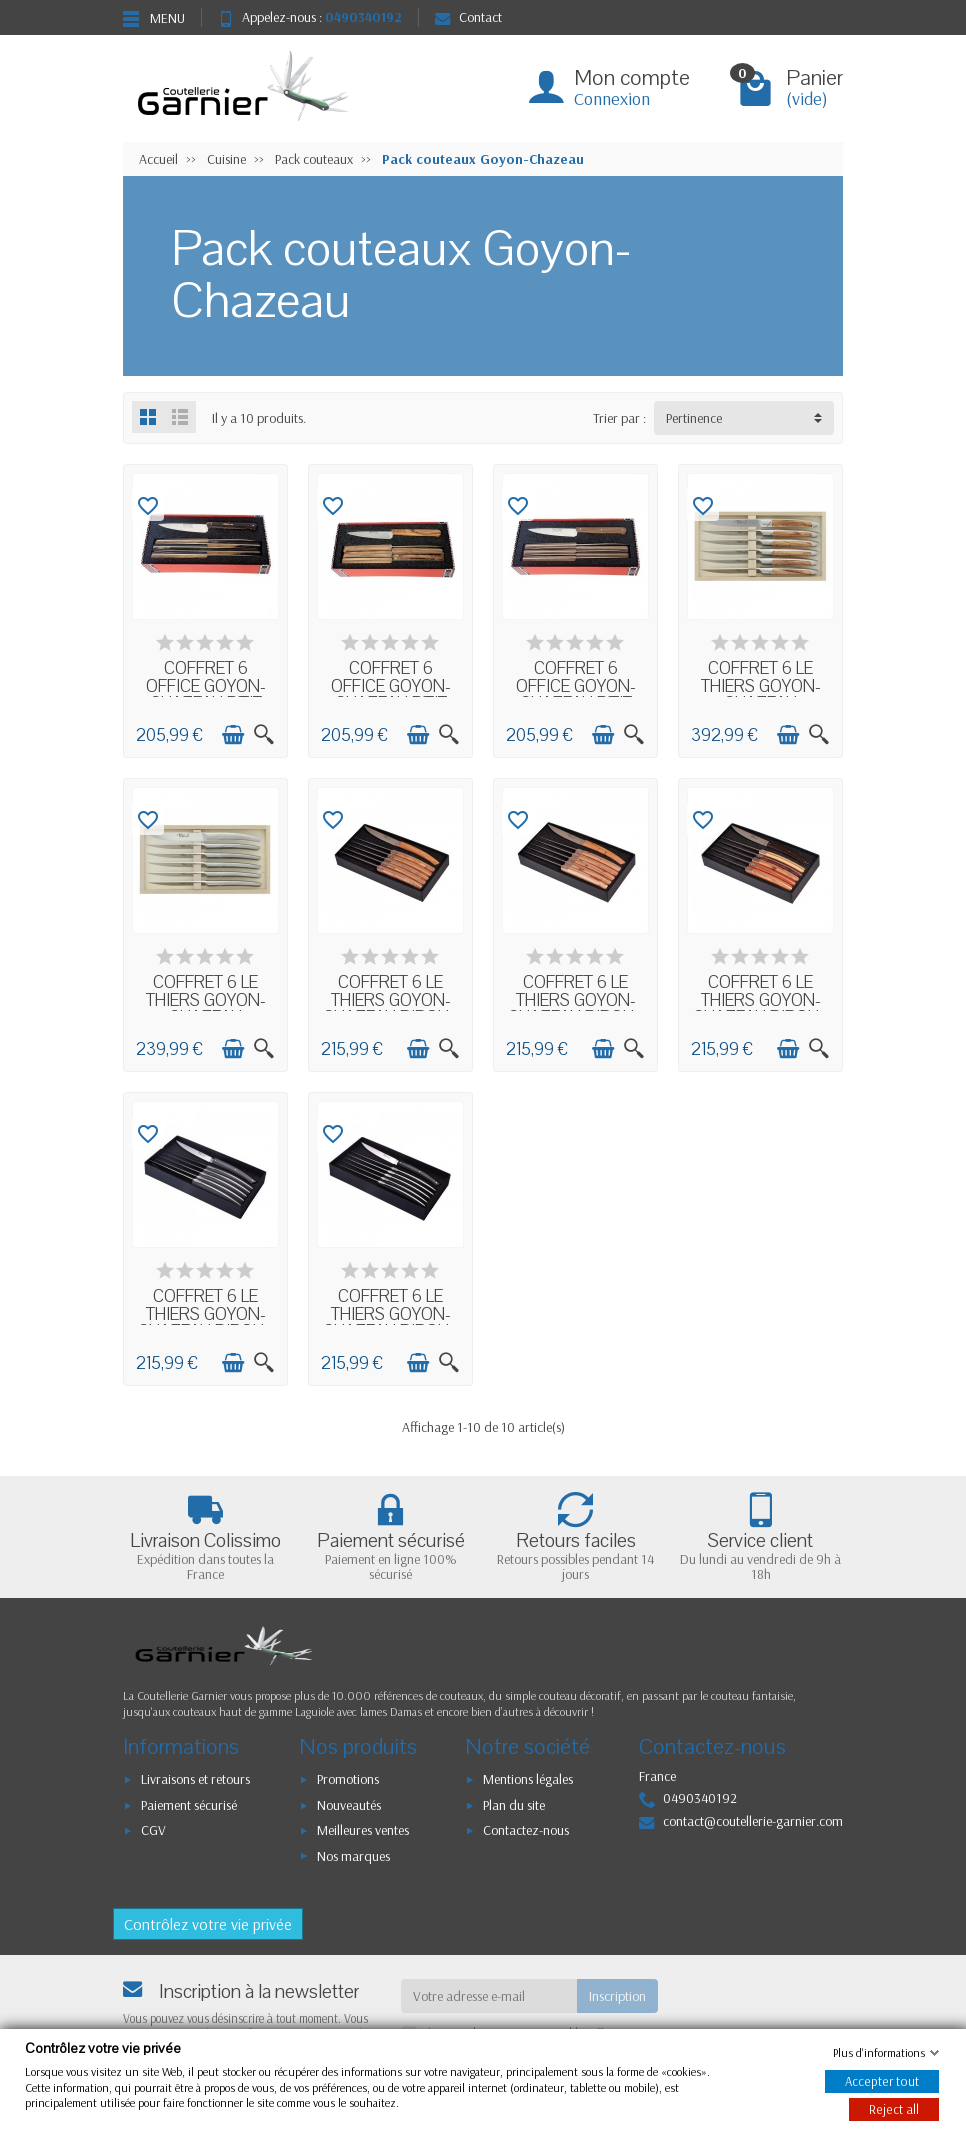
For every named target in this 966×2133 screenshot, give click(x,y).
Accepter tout (882, 2081)
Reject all (894, 2109)
